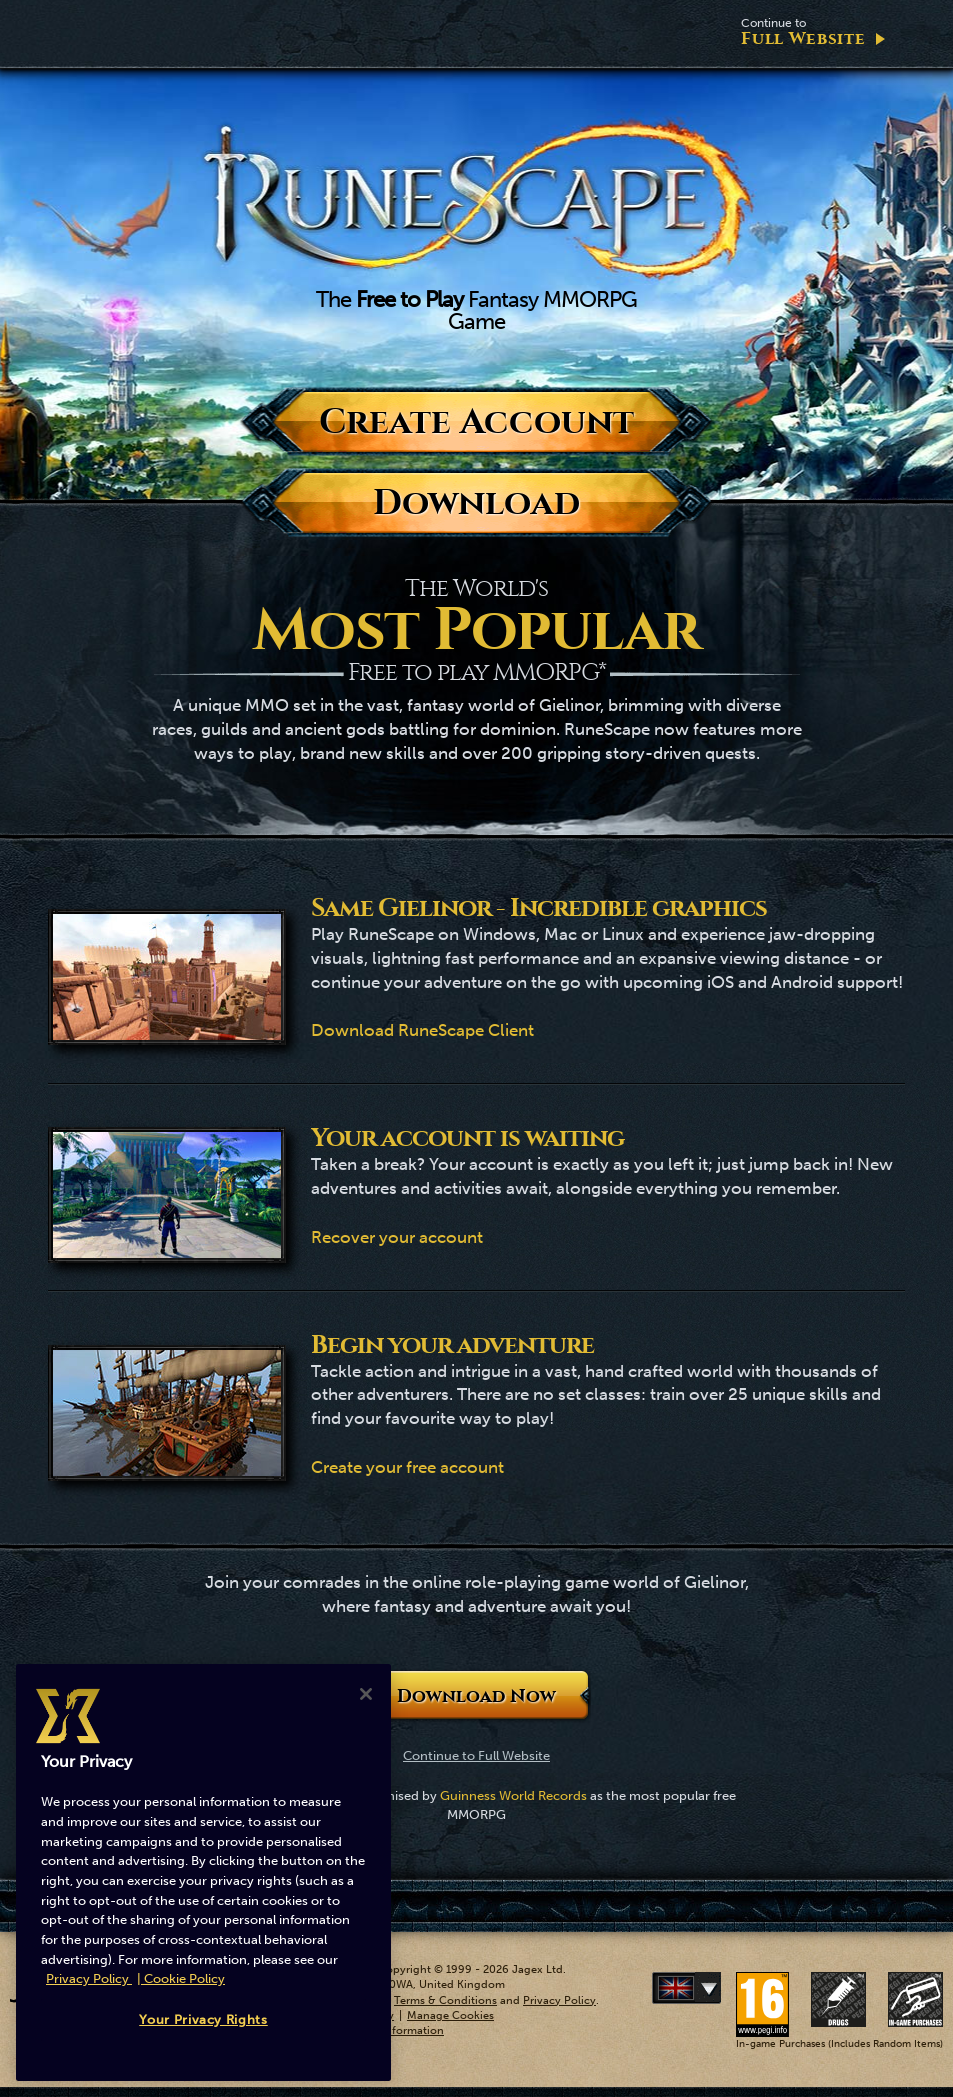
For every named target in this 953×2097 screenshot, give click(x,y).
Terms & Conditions (445, 2000)
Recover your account (397, 1237)
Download (476, 502)
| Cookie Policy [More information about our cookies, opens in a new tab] (181, 1978)
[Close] (366, 1694)
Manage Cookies (450, 2015)
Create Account (476, 421)
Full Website (803, 32)
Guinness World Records (513, 1795)
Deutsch (717, 1988)
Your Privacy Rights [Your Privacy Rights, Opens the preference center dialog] (203, 2019)
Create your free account (407, 1467)
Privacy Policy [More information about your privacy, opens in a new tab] (89, 1978)
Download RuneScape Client (422, 1030)
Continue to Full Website (476, 1755)
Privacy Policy (559, 2000)
